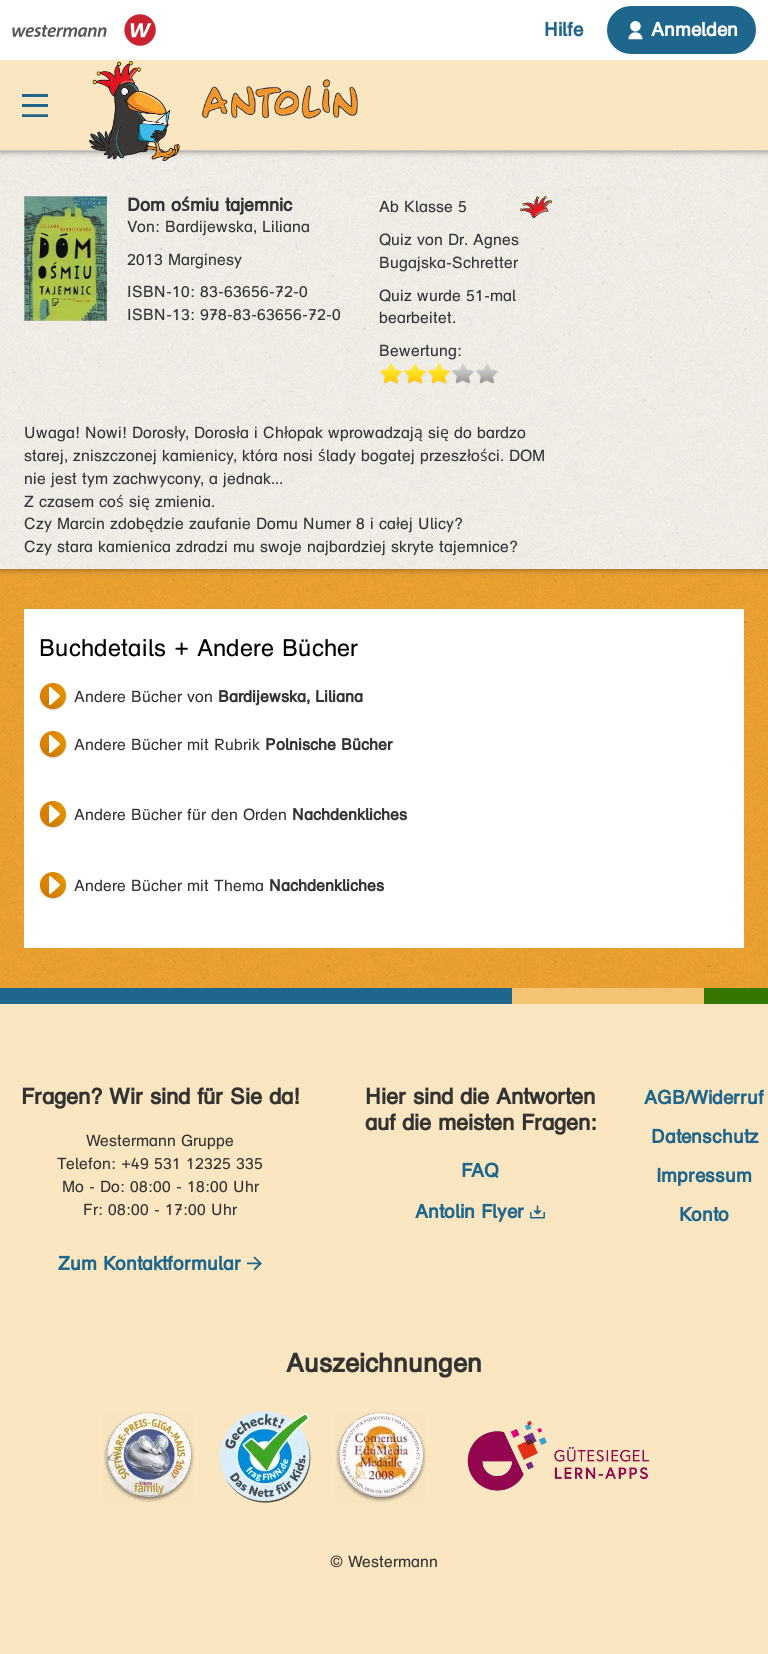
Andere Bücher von (218, 696)
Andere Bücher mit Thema (229, 885)
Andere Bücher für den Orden (240, 814)
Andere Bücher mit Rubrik (233, 744)
